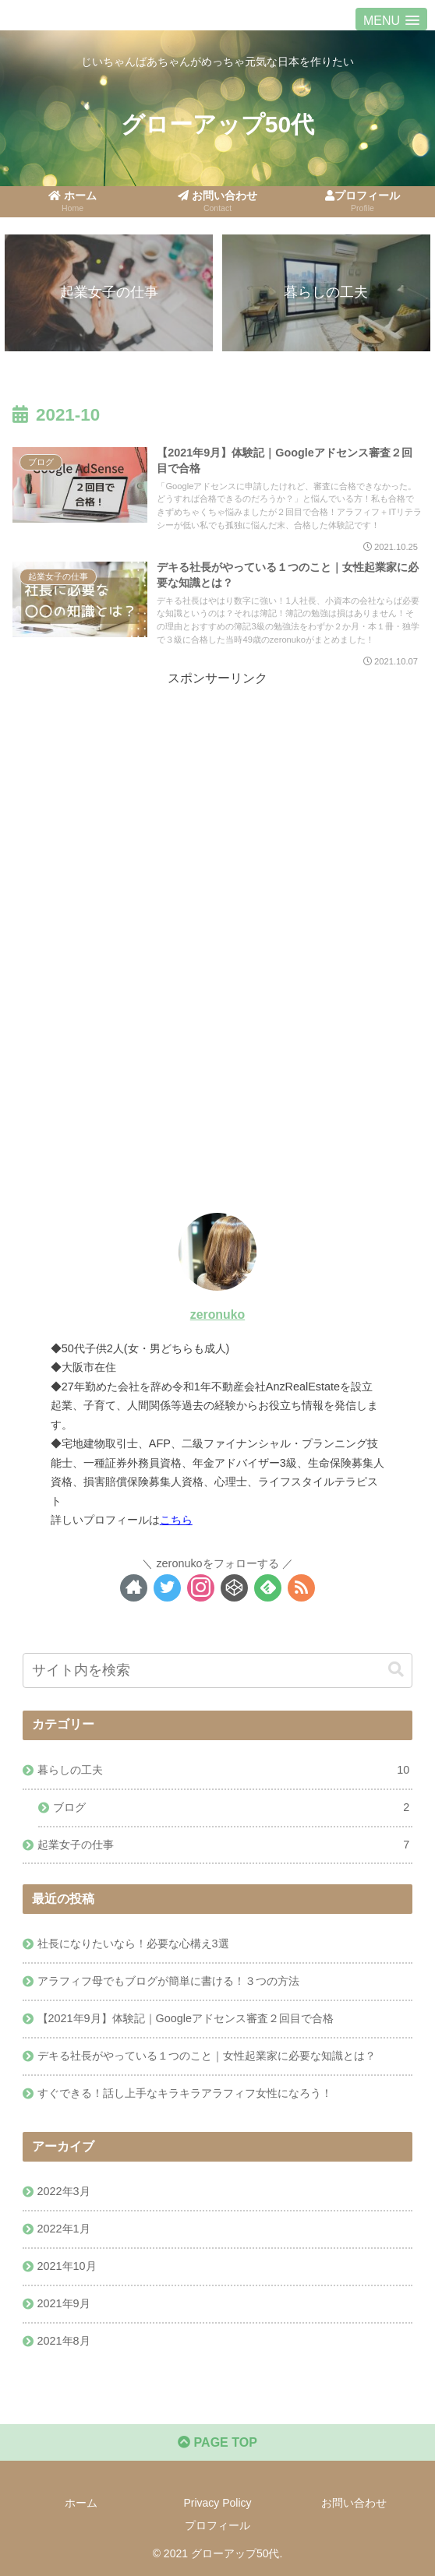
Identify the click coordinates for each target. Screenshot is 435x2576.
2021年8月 (63, 2341)
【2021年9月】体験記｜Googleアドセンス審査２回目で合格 (185, 2018)
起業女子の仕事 (223, 1845)
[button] (396, 1670)
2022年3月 (63, 2191)
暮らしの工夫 (223, 1770)
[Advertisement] (217, 799)
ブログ (231, 1808)
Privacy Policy (217, 2503)
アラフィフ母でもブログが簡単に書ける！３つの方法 (168, 1981)
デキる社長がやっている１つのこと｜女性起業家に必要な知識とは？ (206, 2055)
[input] (217, 1670)
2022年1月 (63, 2228)
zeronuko (217, 1314)
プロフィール (217, 2525)
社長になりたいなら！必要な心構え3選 (133, 1943)
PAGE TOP (217, 2442)
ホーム (81, 2503)
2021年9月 (63, 2303)
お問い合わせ (354, 2503)
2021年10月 (67, 2266)
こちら (176, 1520)
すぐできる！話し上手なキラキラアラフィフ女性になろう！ (184, 2093)
